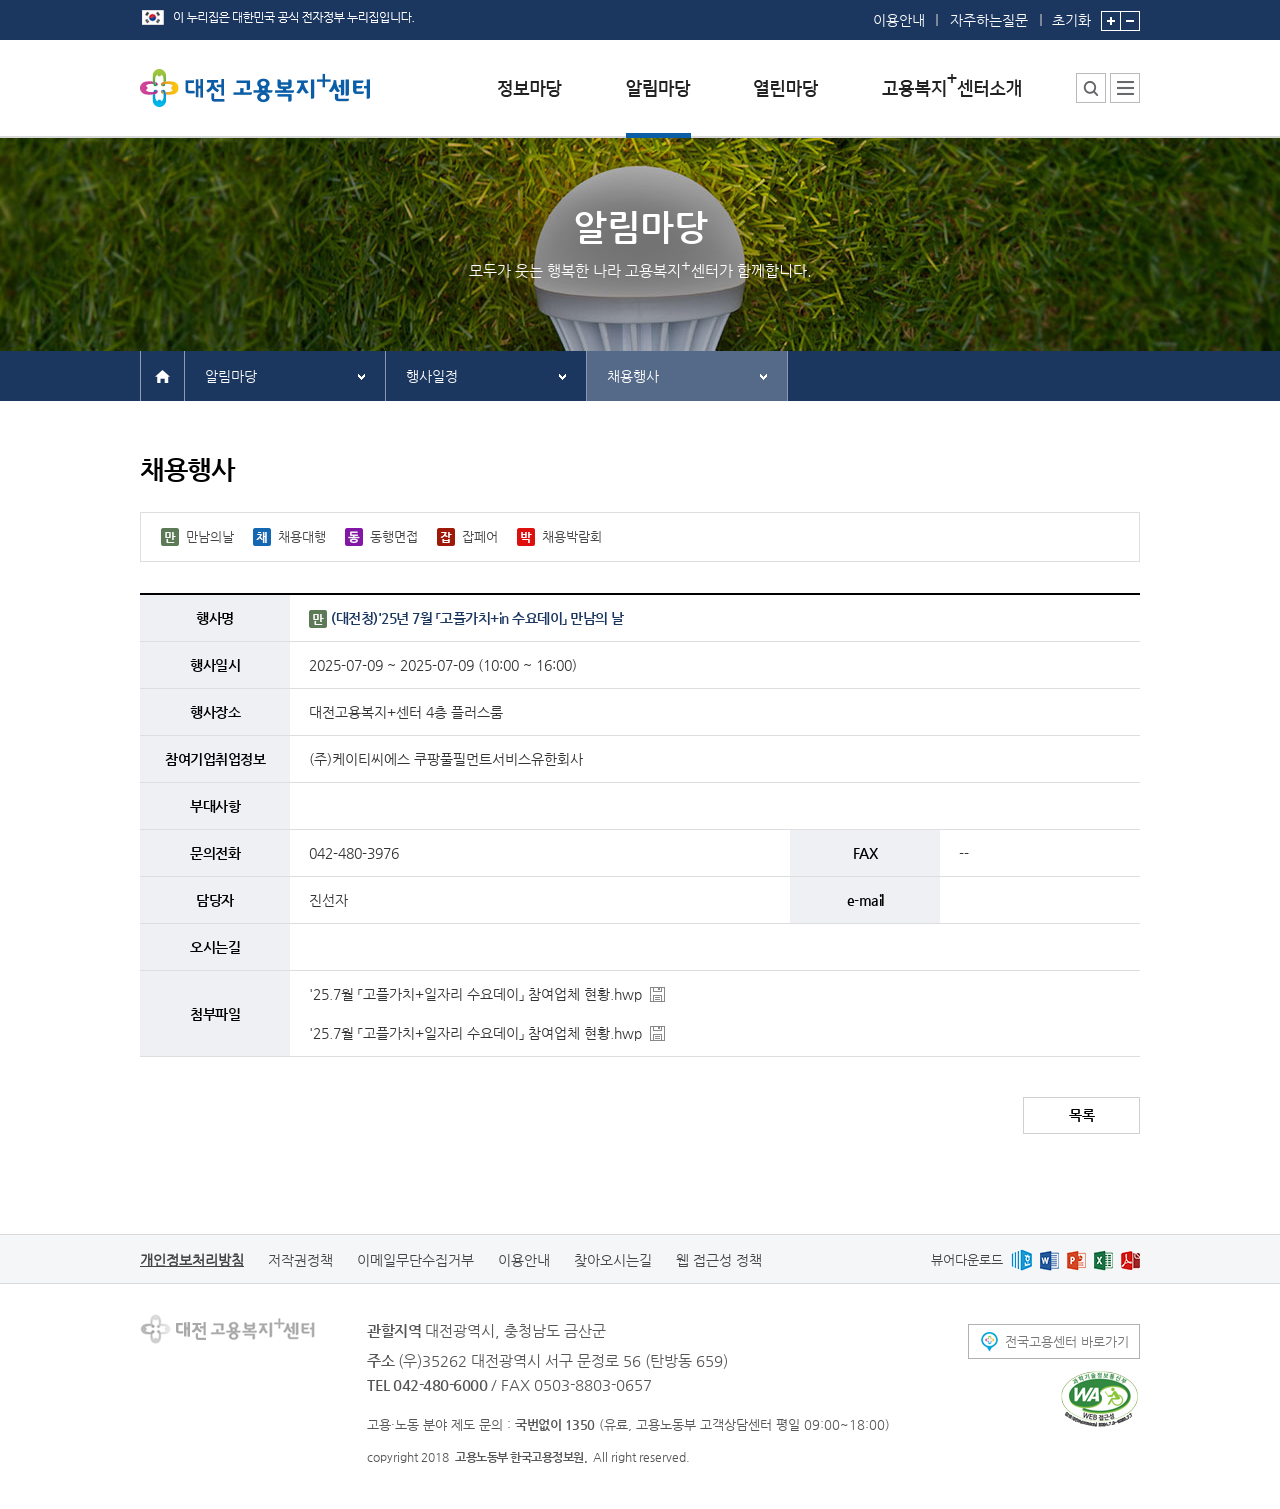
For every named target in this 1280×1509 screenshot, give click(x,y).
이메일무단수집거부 (415, 1260)
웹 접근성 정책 (719, 1260)
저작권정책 (300, 1260)
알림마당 (231, 376)
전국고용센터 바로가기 (1067, 1341)
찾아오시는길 (613, 1260)
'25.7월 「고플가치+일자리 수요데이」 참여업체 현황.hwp (475, 994)
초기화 (1071, 14)
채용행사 (633, 376)
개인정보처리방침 (192, 1260)
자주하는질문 (989, 20)
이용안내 (899, 20)
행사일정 (432, 376)
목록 (1081, 1115)
